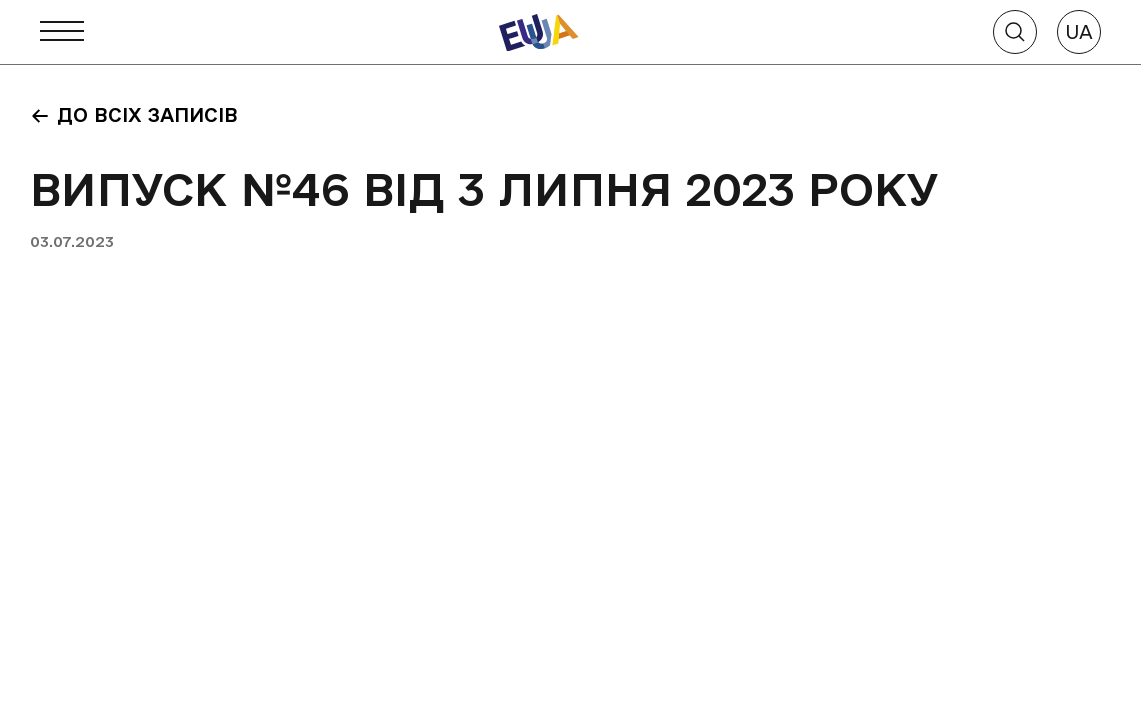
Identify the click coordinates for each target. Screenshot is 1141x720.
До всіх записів (134, 115)
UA (1079, 32)
